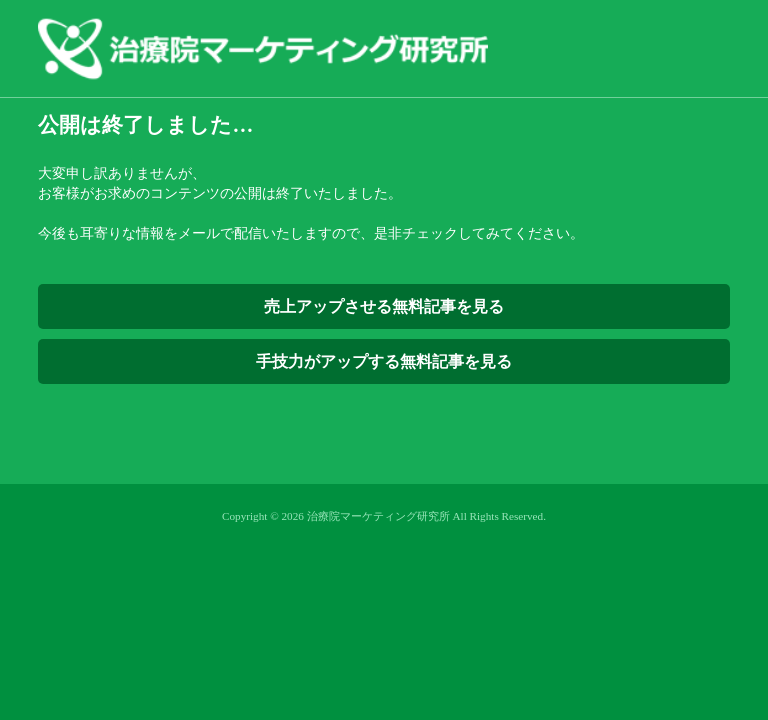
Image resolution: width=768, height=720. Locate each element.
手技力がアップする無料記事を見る (384, 361)
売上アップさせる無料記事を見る (384, 306)
